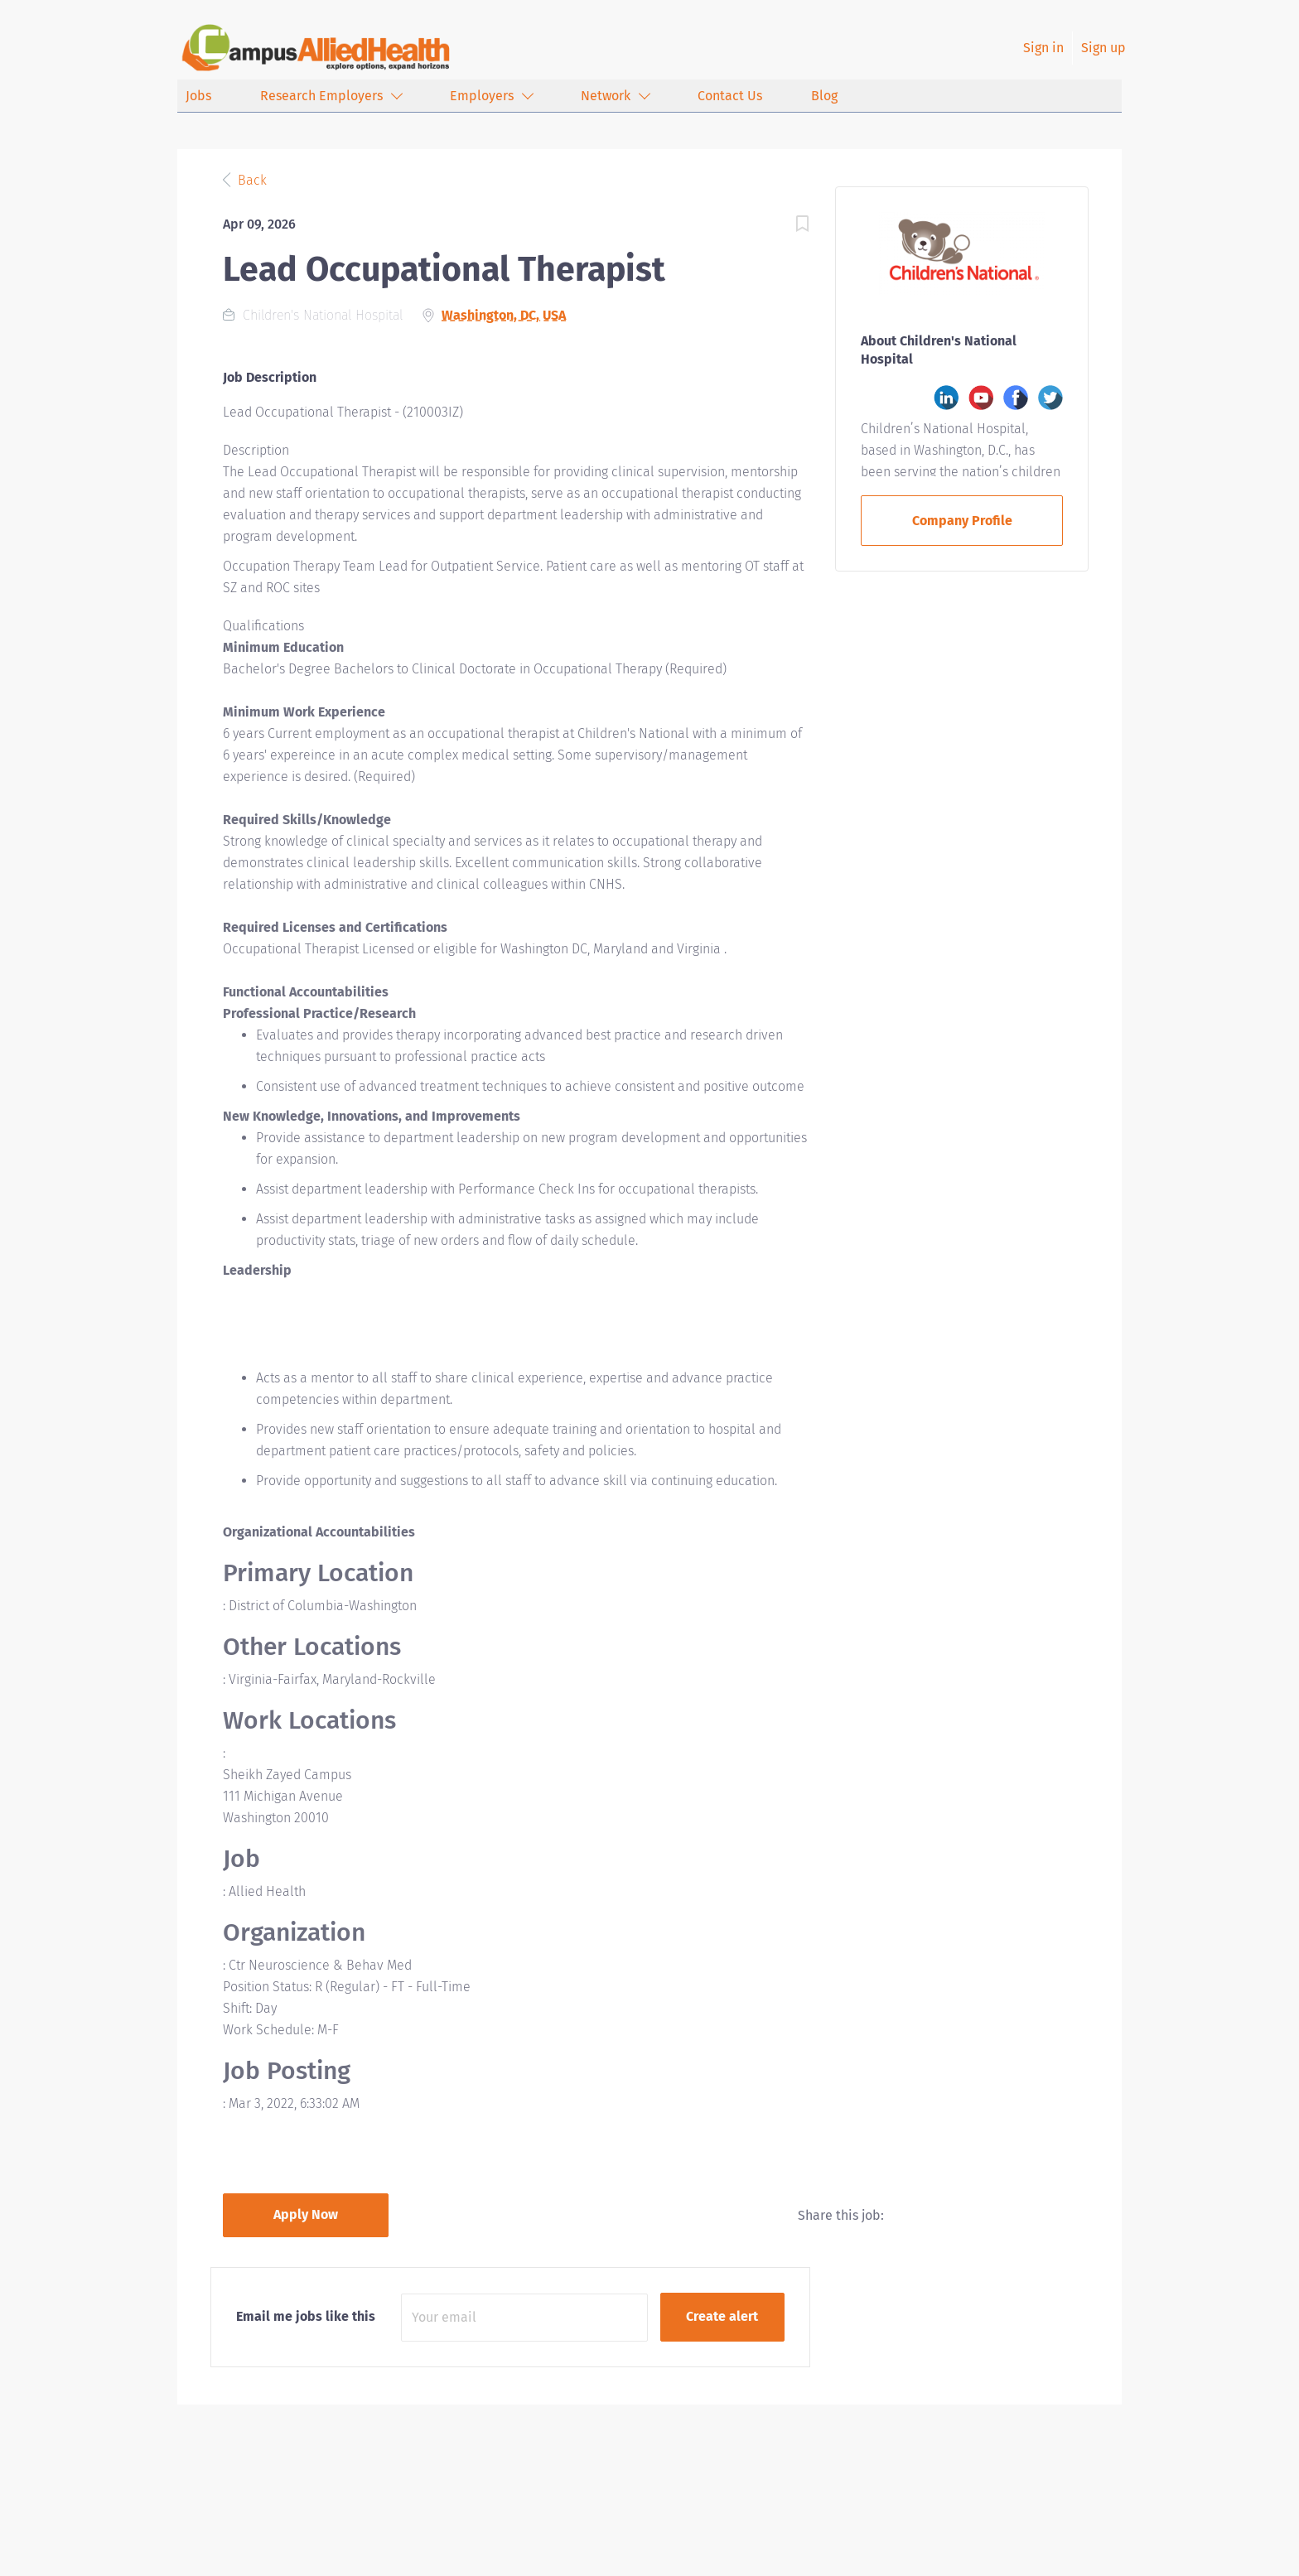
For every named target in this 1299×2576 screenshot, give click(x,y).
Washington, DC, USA (504, 315)
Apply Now (305, 2214)
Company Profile (962, 520)
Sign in (1043, 47)
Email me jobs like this (305, 2316)
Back (250, 180)
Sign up (1103, 47)
